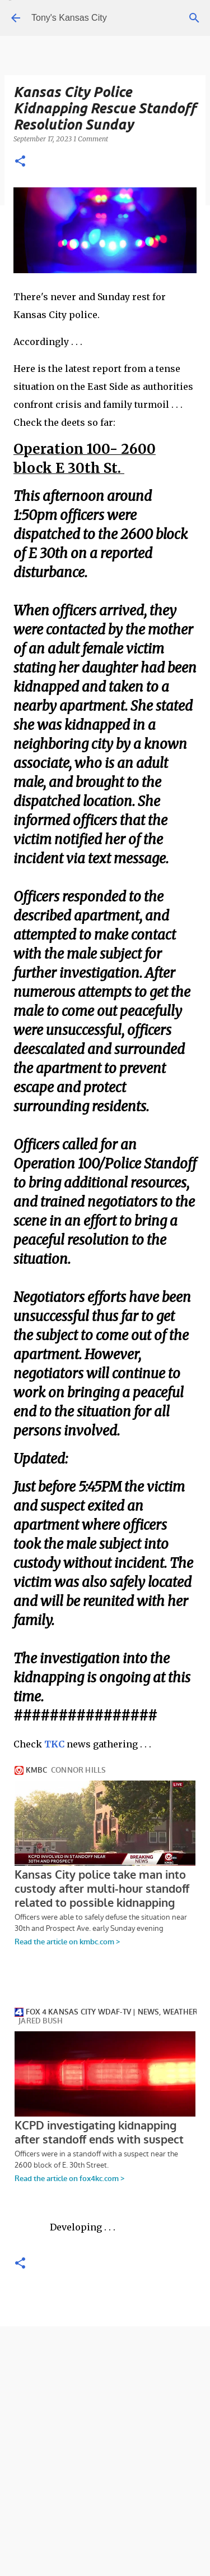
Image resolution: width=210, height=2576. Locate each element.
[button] (20, 161)
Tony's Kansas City (69, 17)
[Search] (194, 17)
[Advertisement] (105, 2467)
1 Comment (90, 139)
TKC (54, 1744)
